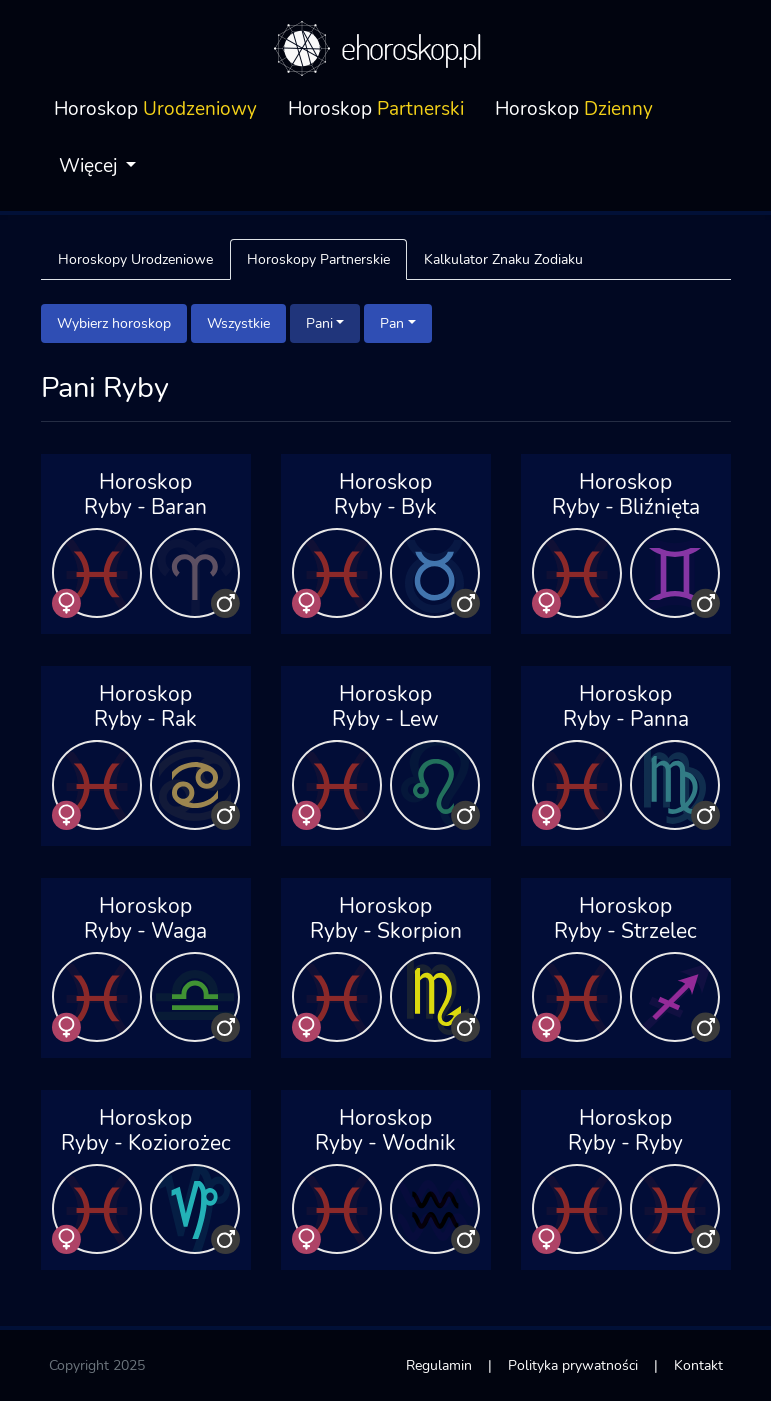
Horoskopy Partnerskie (318, 259)
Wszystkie (238, 323)
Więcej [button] (90, 166)
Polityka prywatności (573, 1365)
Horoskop (155, 109)
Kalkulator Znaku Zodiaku (503, 259)
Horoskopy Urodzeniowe (135, 259)
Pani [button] (319, 323)
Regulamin (439, 1365)
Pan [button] (392, 323)
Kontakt (698, 1365)
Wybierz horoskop (114, 323)
